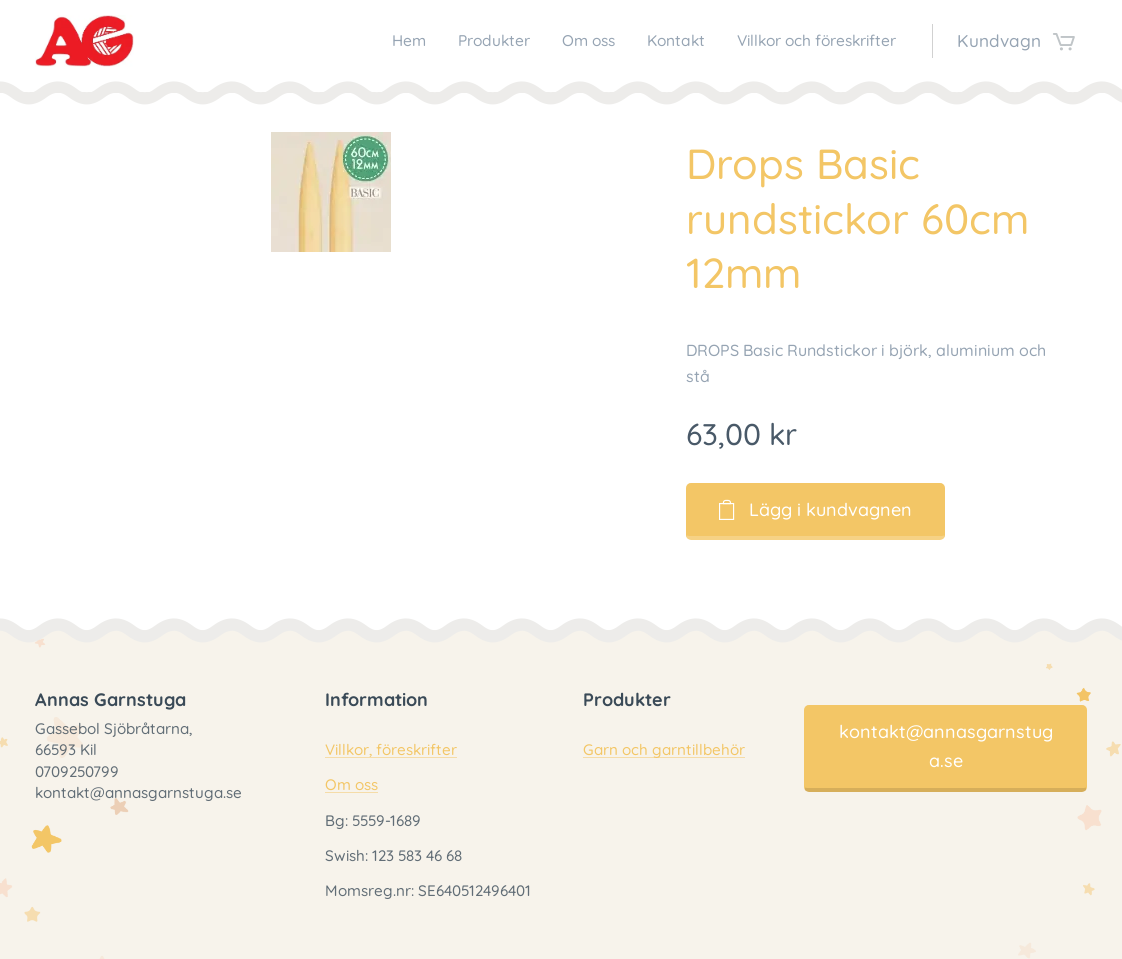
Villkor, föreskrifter (391, 750)
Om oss (351, 785)
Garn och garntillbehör (664, 750)
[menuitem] (363, 41)
